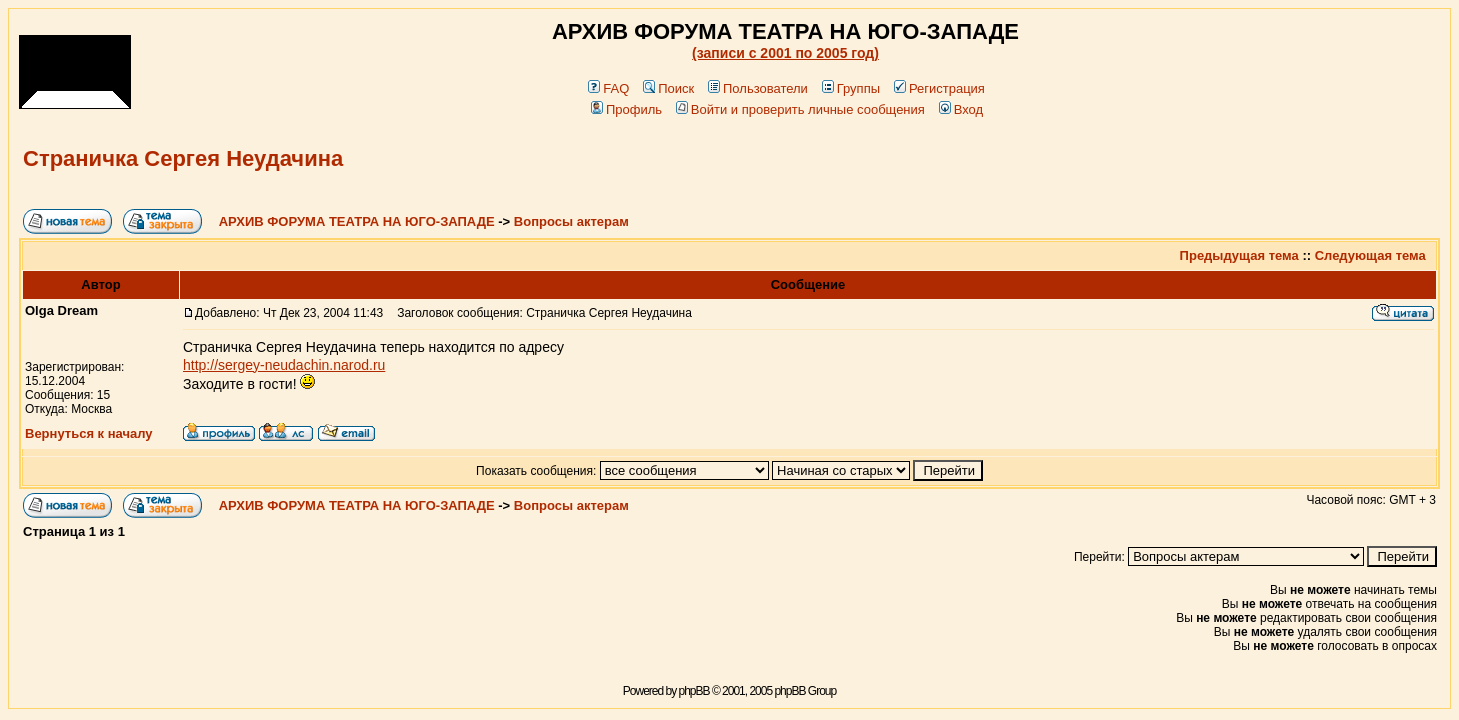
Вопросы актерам (571, 221)
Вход (961, 109)
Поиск (668, 88)
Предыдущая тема (1239, 255)
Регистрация (939, 88)
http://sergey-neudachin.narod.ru (284, 365)
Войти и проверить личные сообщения (800, 109)
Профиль (626, 109)
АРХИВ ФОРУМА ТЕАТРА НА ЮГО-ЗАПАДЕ (357, 221)
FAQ (608, 88)
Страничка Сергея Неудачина (183, 158)
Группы (851, 88)
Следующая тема (1370, 255)
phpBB (694, 691)
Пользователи (758, 88)
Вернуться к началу (89, 433)
